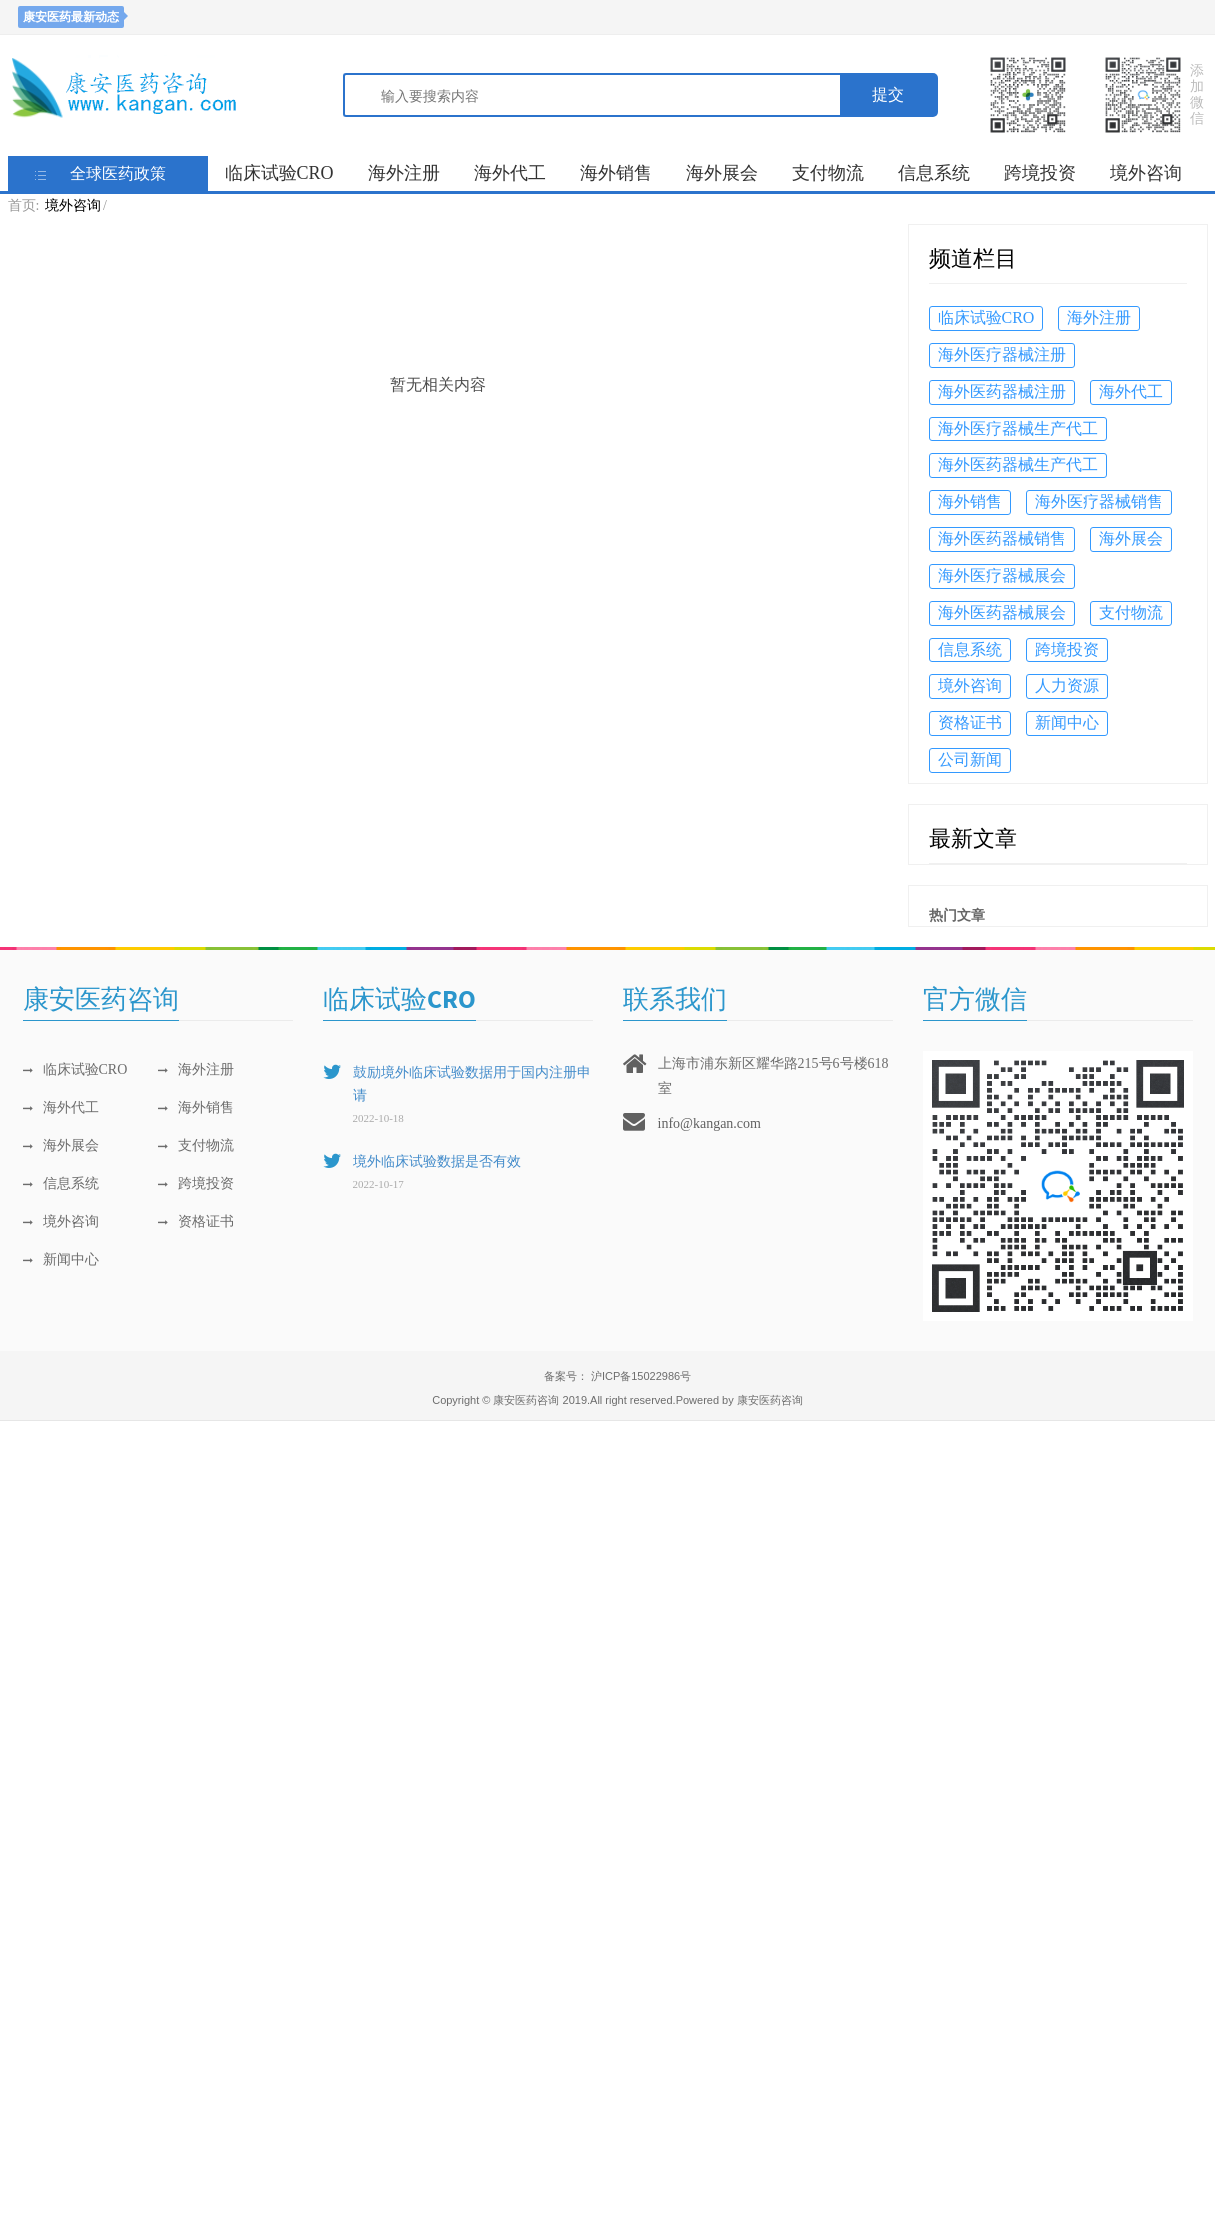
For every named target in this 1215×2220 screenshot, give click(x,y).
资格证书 (970, 722)
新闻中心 (1067, 722)
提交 (888, 94)
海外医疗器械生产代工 (1018, 428)
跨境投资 (1040, 173)
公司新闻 (970, 759)
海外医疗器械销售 (1099, 501)
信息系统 (934, 173)
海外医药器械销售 (1002, 538)
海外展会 (722, 173)
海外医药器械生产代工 (1018, 464)
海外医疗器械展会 (1002, 575)
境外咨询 (1146, 173)
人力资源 (1067, 685)
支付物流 (828, 173)
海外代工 (510, 173)
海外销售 (616, 173)
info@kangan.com (709, 1123)
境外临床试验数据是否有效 (437, 1161)
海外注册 (404, 173)
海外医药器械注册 (1002, 391)
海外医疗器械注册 (1002, 354)
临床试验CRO (279, 173)
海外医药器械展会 (1002, 612)
